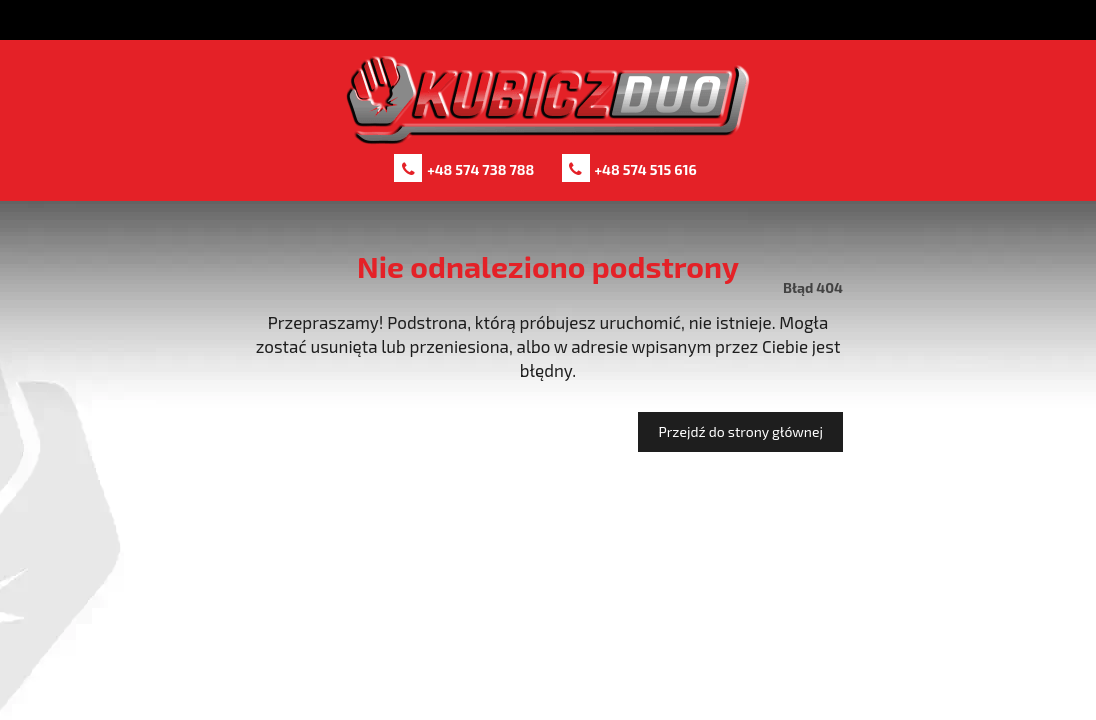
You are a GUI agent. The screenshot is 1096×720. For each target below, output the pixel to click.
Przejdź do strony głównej (740, 431)
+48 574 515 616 (646, 169)
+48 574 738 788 (480, 169)
